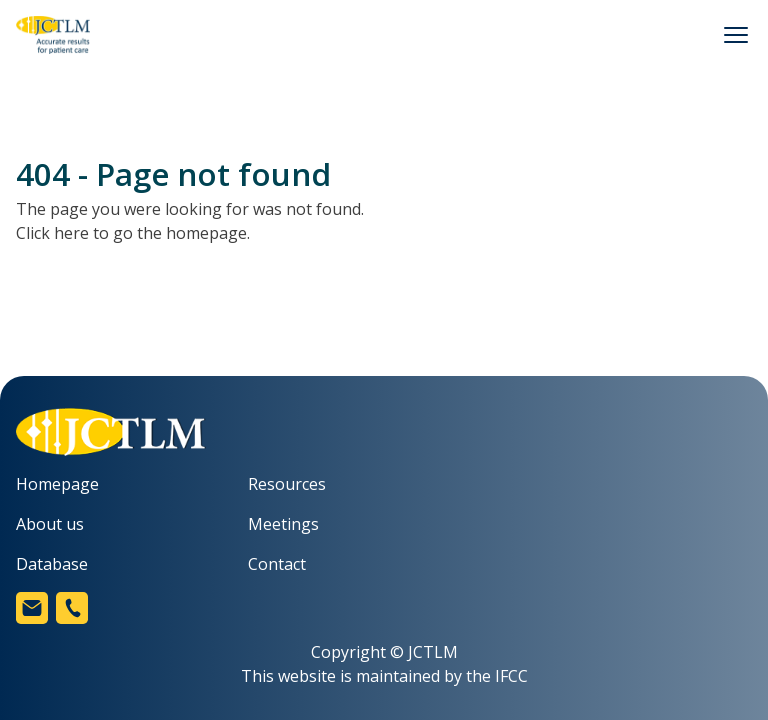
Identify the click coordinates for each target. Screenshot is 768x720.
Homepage (57, 484)
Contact (277, 564)
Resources (287, 484)
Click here (52, 233)
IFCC (511, 676)
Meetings (283, 524)
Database (52, 564)
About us (50, 524)
